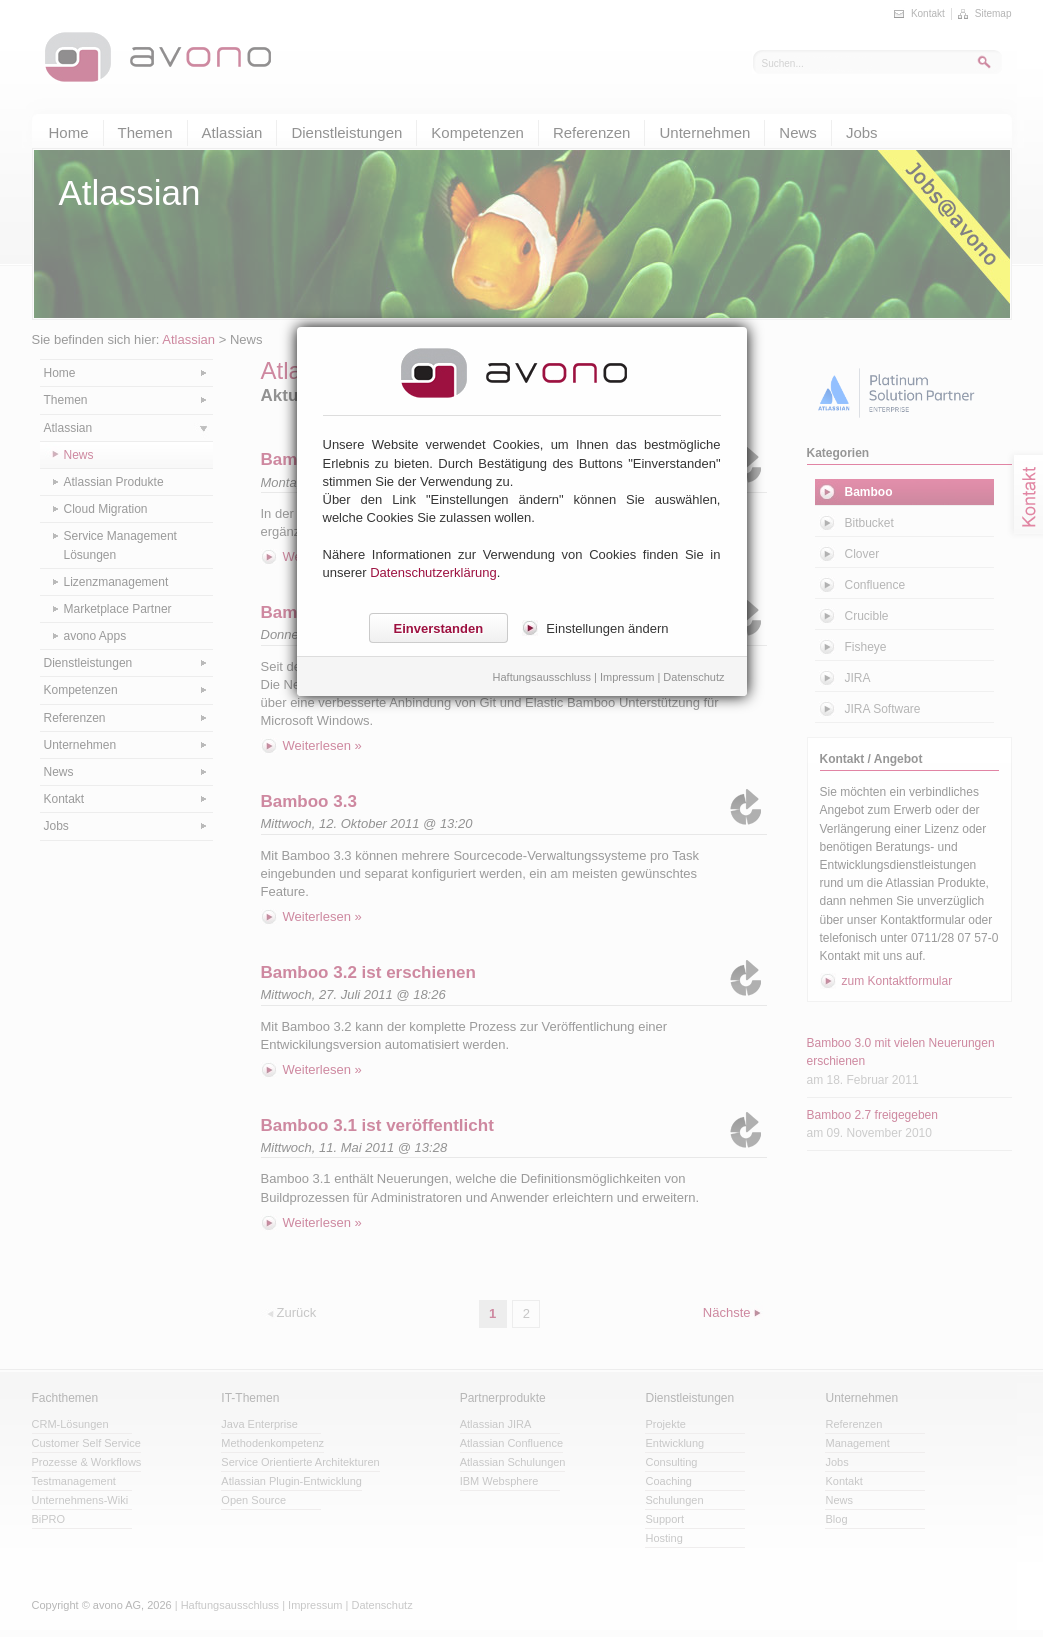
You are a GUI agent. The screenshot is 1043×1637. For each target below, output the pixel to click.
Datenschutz (693, 677)
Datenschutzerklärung (433, 572)
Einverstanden (439, 628)
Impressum (627, 677)
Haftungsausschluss (542, 677)
